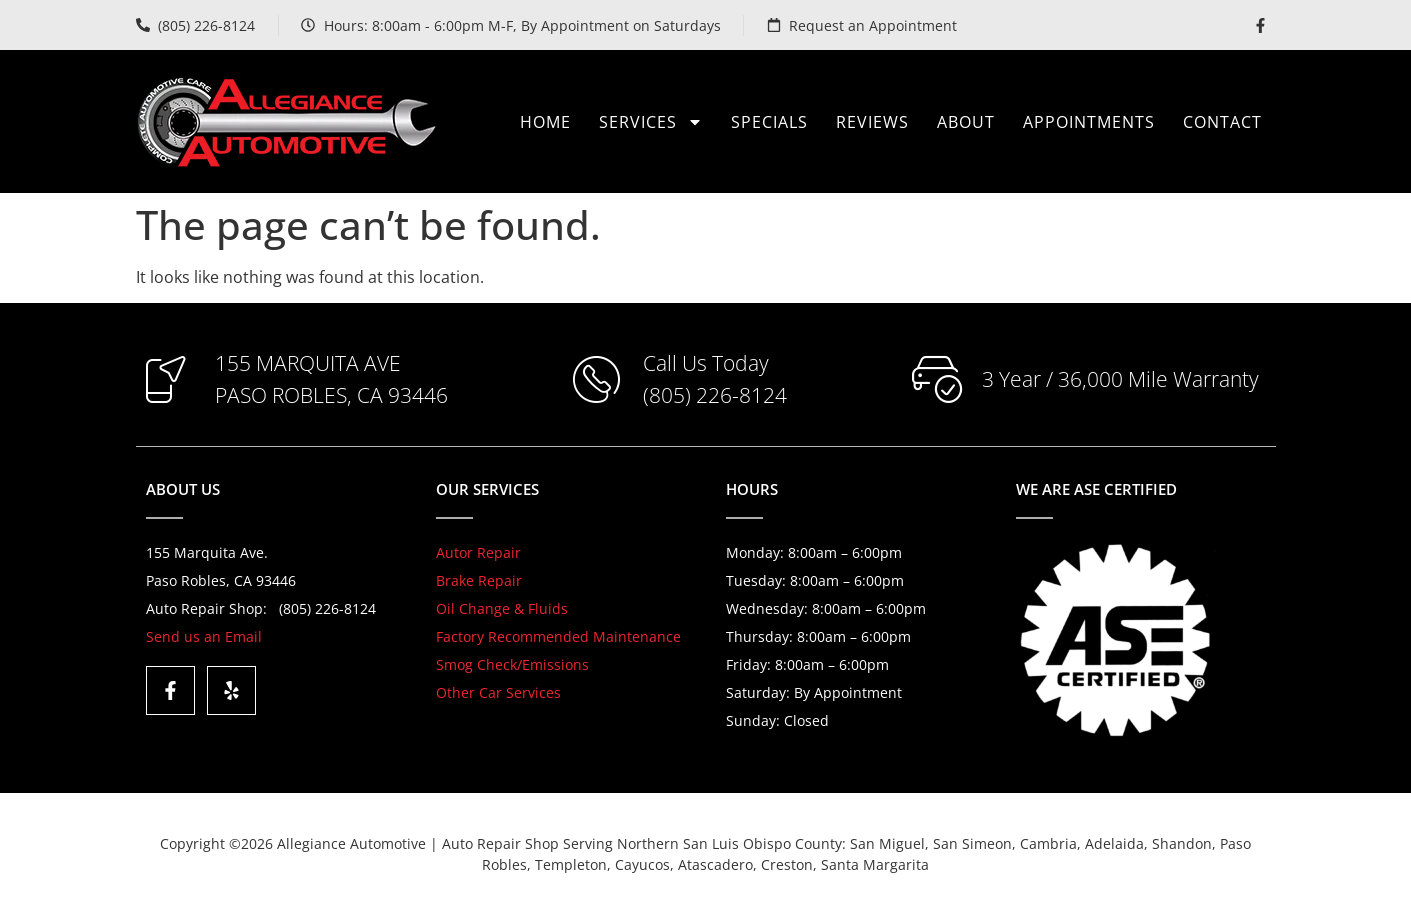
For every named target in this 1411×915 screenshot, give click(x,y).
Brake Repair (479, 580)
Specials (769, 122)
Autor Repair (478, 552)
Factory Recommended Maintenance (558, 636)
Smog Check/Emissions (512, 664)
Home (545, 122)
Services (651, 122)
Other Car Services (498, 692)
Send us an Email (204, 636)
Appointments (1089, 122)
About (966, 122)
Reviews (872, 122)
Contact (1222, 122)
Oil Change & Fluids (502, 608)
